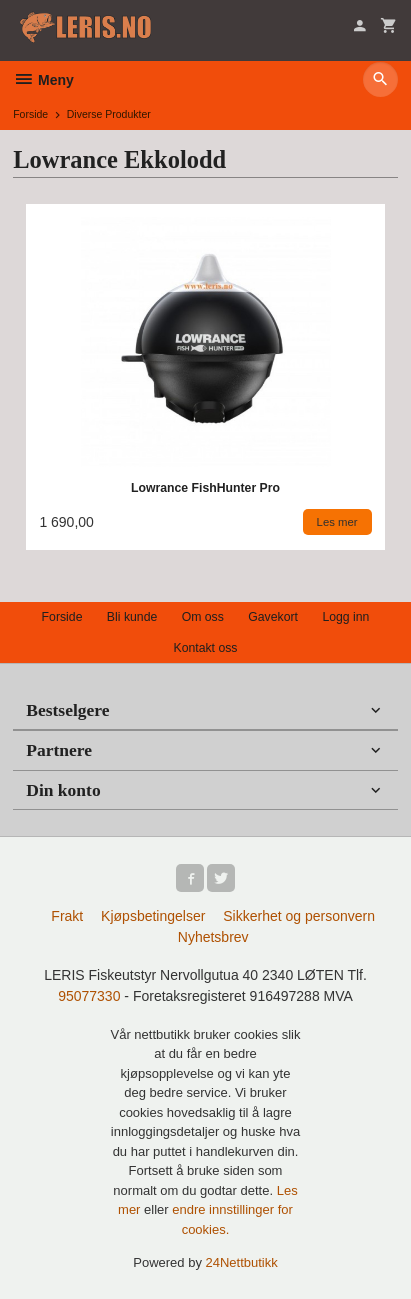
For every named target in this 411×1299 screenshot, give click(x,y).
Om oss (203, 617)
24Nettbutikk (242, 1262)
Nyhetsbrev (213, 937)
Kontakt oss (205, 648)
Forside (30, 114)
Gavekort (273, 617)
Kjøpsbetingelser (153, 916)
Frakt (67, 916)
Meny (43, 80)
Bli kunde (132, 617)
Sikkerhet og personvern (299, 916)
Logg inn (345, 617)
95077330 (89, 996)
